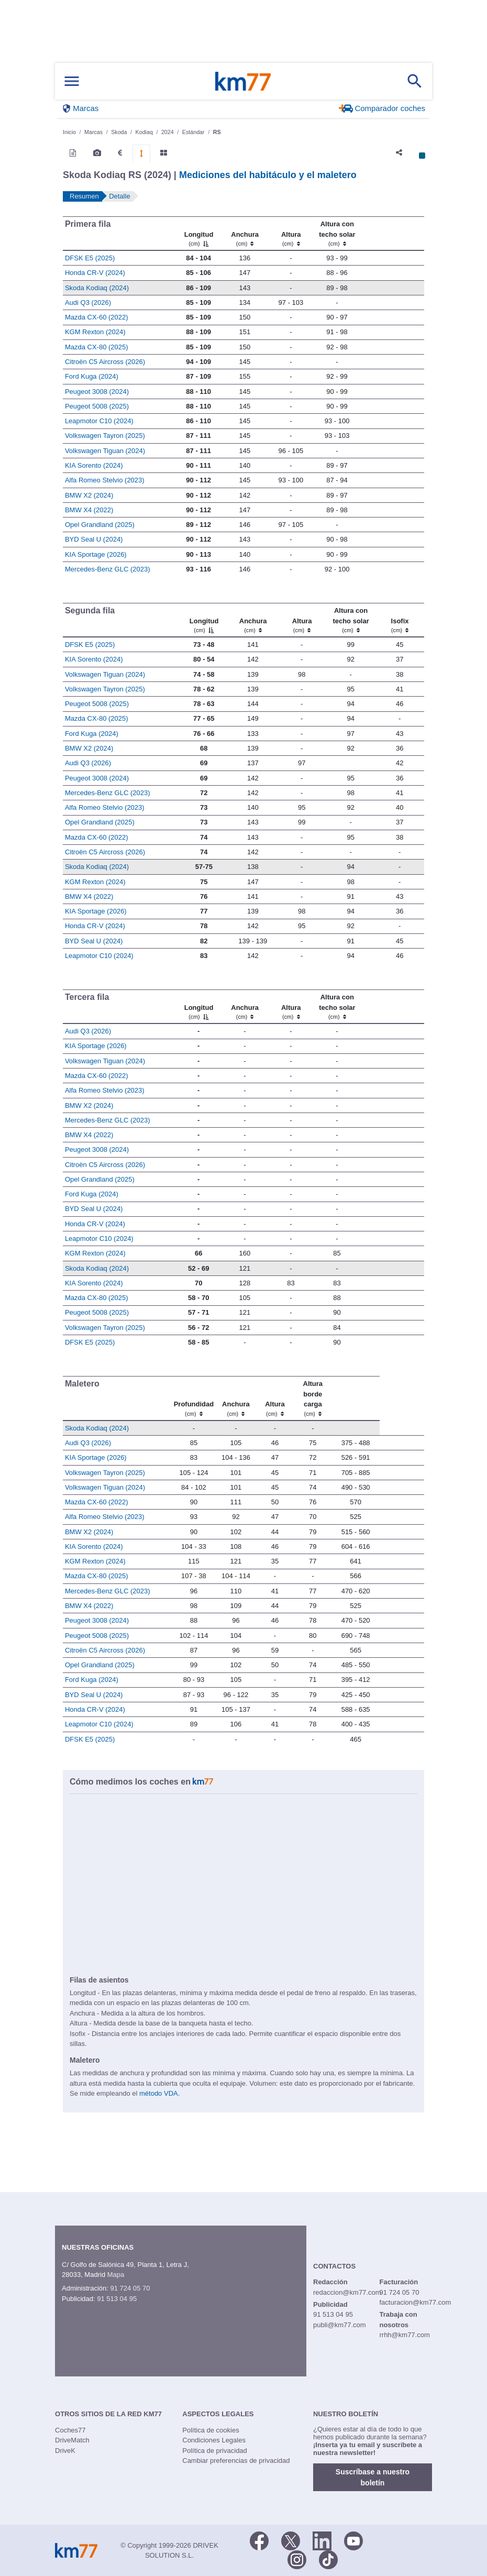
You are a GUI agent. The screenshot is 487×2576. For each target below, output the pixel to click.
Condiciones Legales (214, 2440)
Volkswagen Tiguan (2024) (105, 451)
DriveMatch (72, 2440)
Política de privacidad (214, 2450)
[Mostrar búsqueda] (414, 81)
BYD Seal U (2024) (94, 539)
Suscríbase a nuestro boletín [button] (372, 2477)
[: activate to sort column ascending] (392, 233)
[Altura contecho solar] (337, 233)
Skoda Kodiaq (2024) (97, 288)
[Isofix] (399, 620)
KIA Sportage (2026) (96, 554)
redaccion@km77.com (347, 2292)
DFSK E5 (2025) (90, 258)
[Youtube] (353, 2540)
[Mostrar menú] (71, 81)
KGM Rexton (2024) (95, 332)
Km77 (242, 81)
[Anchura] (245, 233)
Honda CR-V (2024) (95, 273)
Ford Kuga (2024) (91, 376)
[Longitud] (198, 233)
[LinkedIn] (322, 2540)
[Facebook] (259, 2540)
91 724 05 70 (130, 2288)
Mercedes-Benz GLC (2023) (107, 569)
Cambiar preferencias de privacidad (236, 2460)
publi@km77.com (339, 2325)
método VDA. (159, 2093)
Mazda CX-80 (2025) (96, 347)
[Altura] (291, 233)
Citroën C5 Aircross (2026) (105, 362)
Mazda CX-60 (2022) (96, 317)
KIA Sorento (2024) (94, 465)
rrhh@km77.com (404, 2335)
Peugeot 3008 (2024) (97, 391)
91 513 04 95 (117, 2299)
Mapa (116, 2274)
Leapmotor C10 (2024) (99, 421)
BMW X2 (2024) (89, 495)
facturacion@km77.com (415, 2302)
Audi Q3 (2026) (88, 302)
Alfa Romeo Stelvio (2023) (105, 480)
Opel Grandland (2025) (100, 525)
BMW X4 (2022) (89, 510)
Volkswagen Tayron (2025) (105, 435)
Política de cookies (210, 2430)
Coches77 (70, 2430)
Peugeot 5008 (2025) (97, 406)
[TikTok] (328, 2559)
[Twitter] (290, 2540)
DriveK (65, 2450)
